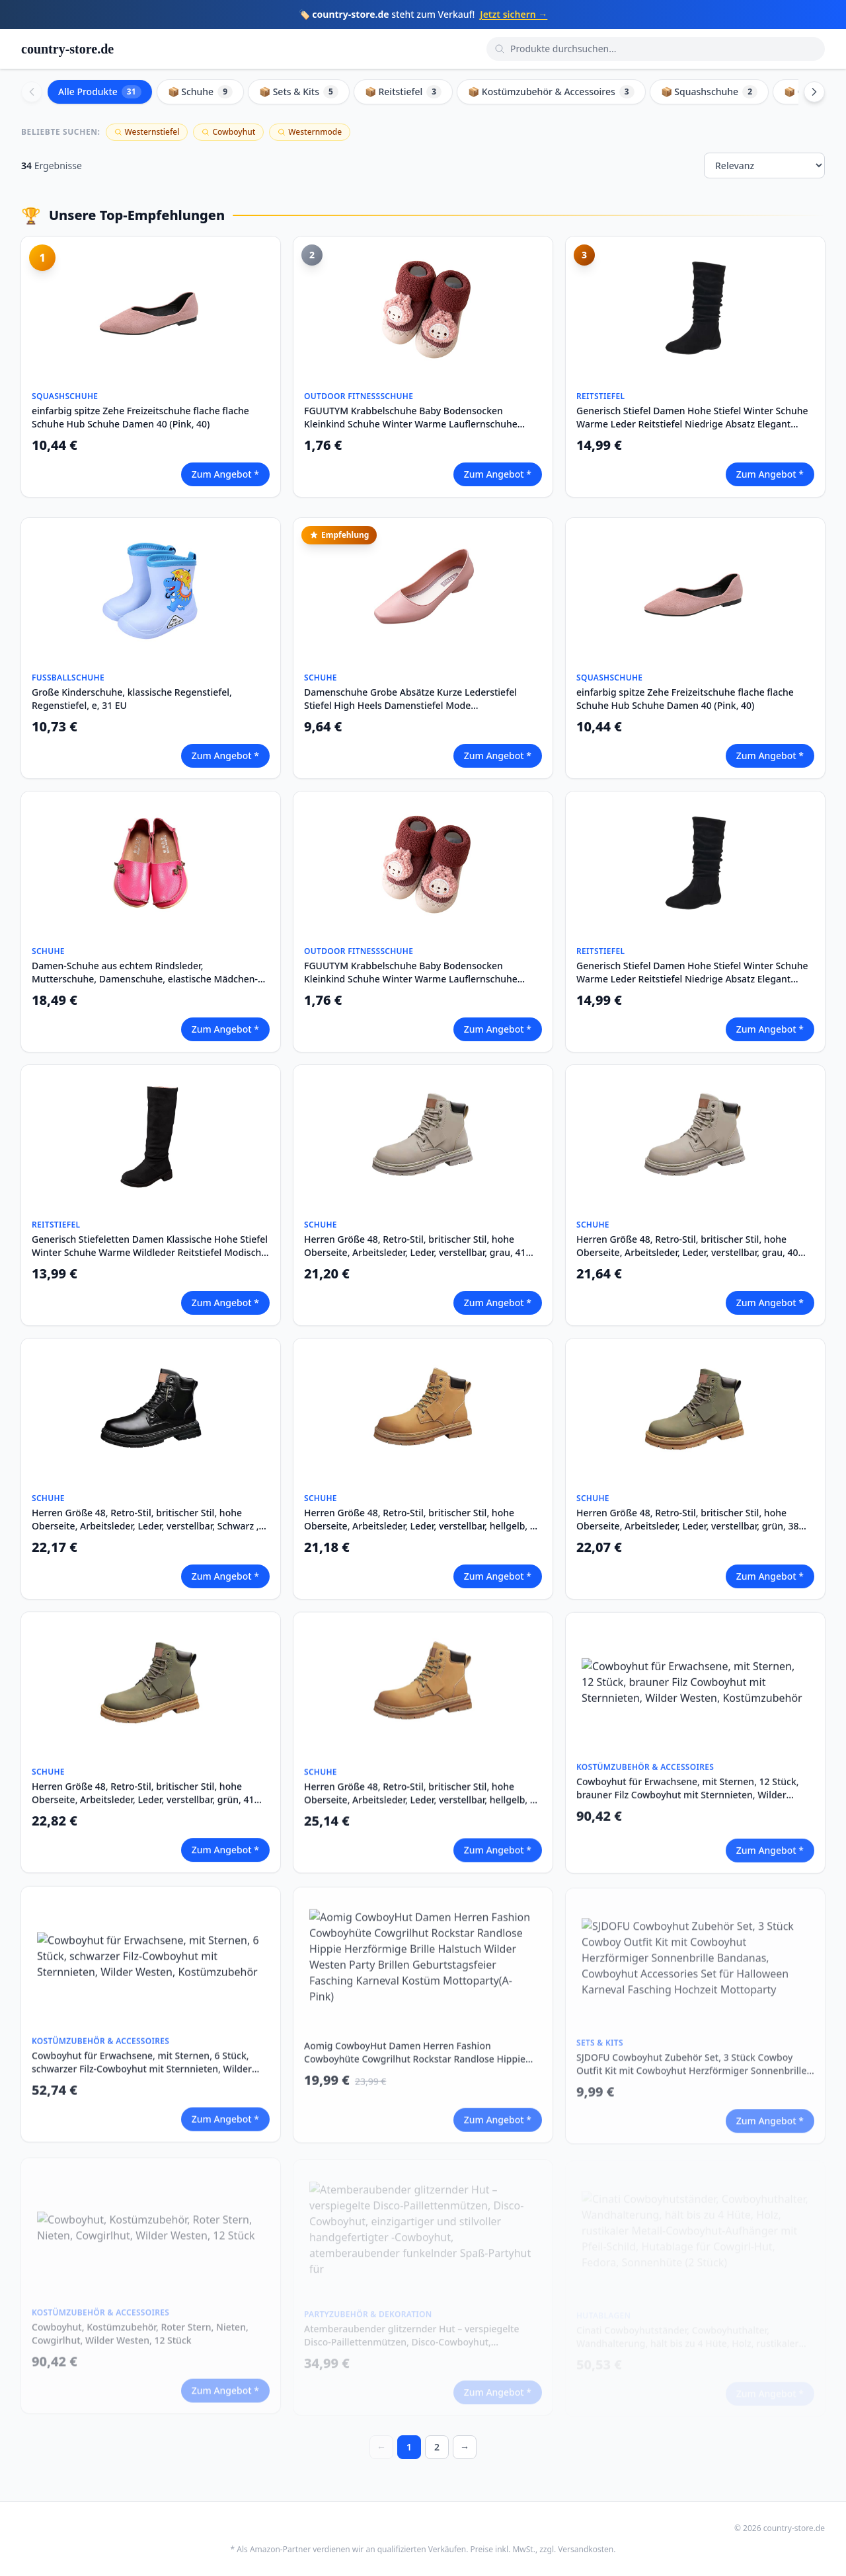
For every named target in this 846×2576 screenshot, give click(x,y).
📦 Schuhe (200, 91)
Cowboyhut (228, 131)
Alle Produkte (99, 91)
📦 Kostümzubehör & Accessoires (551, 91)
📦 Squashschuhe (709, 91)
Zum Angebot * (225, 474)
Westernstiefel (147, 131)
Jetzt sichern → (513, 14)
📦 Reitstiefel (403, 91)
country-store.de (67, 49)
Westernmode (310, 131)
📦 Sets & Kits (298, 91)
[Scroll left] (31, 91)
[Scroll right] (814, 91)
